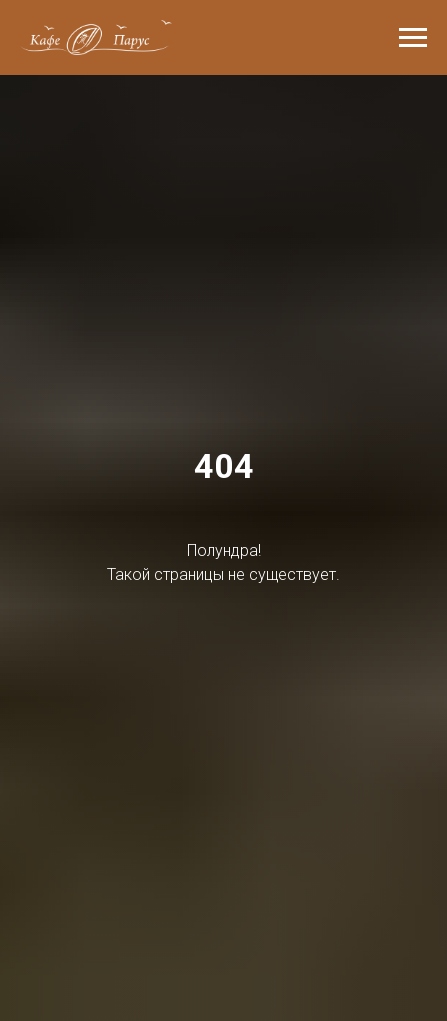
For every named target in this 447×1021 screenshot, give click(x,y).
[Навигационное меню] (413, 38)
